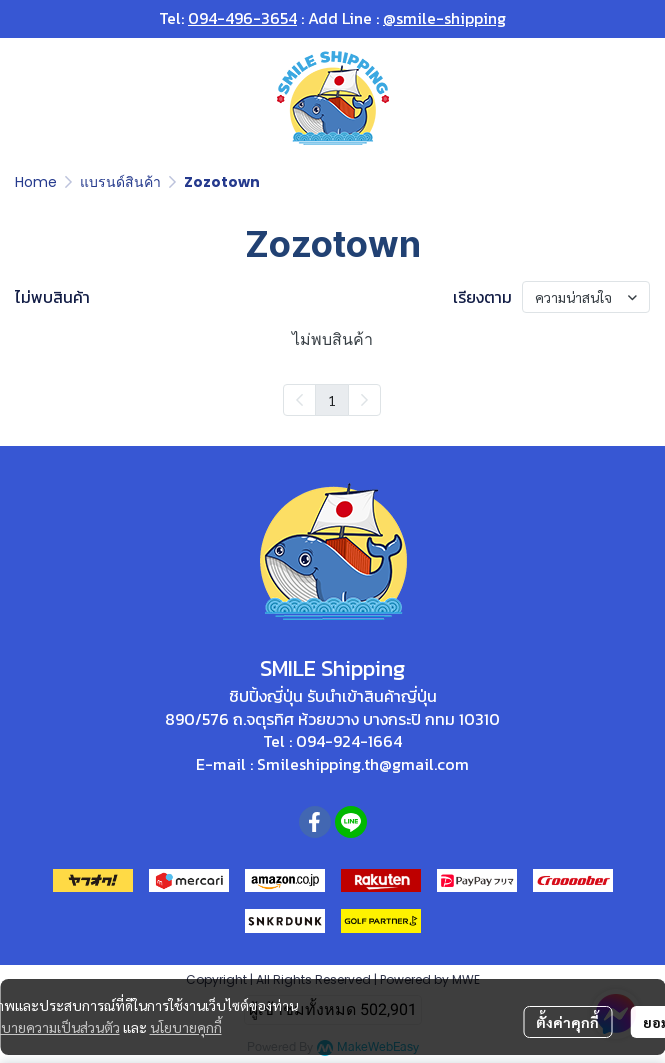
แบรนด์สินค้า (120, 182)
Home (36, 182)
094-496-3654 (242, 18)
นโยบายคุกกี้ (186, 1027)
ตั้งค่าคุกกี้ (567, 1022)
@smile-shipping (444, 18)
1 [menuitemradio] (332, 400)
